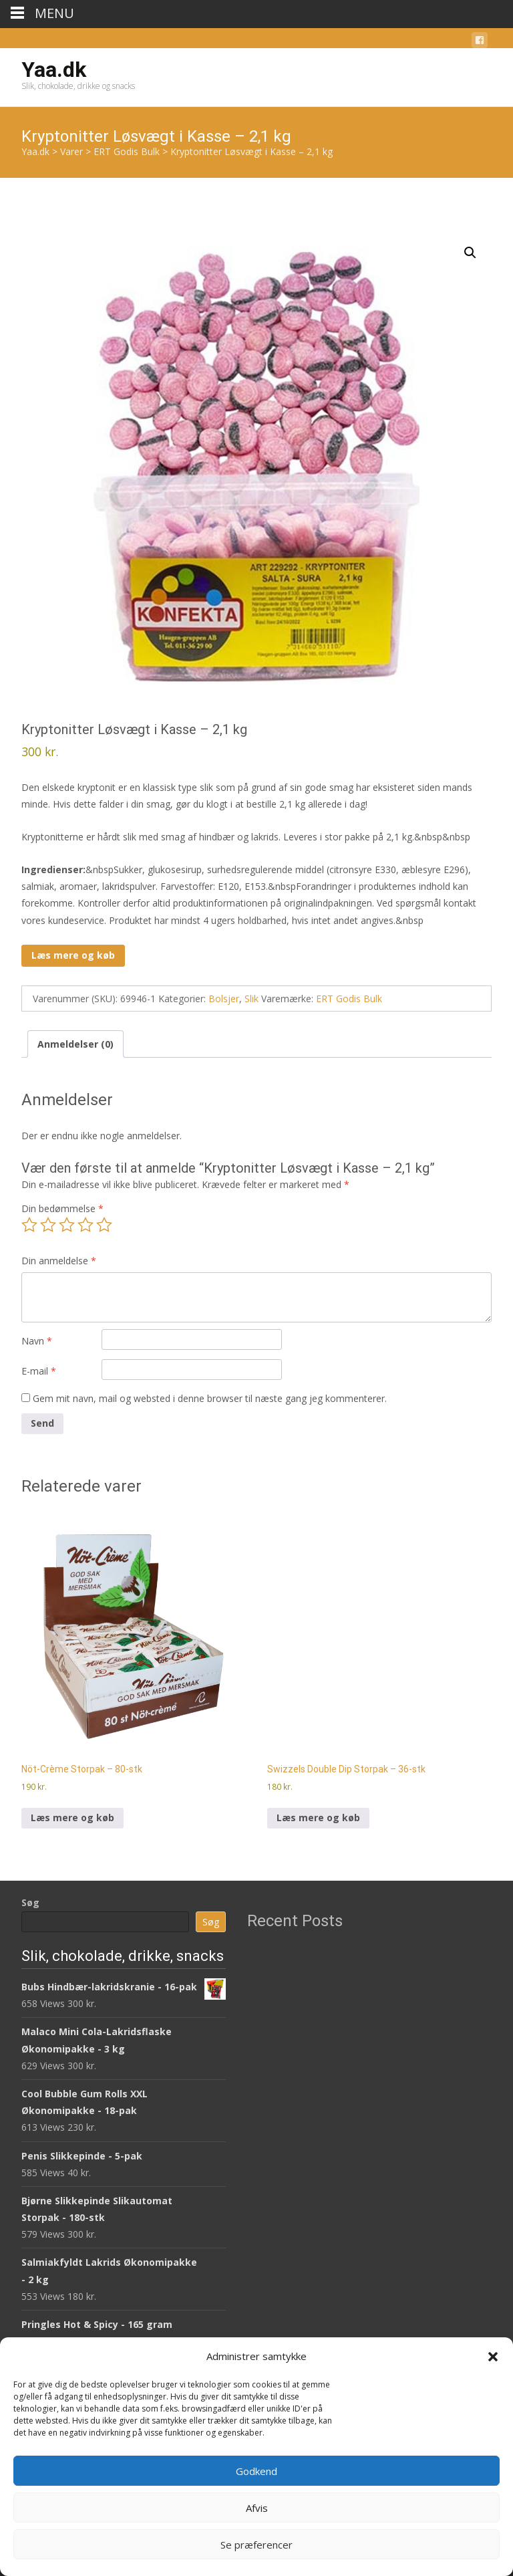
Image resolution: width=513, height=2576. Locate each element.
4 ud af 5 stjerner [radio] (85, 1225)
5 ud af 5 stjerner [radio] (104, 1225)
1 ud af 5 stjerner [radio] (29, 1225)
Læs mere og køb (73, 955)
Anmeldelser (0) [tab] (75, 1044)
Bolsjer (223, 998)
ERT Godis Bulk (349, 998)
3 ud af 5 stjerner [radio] (67, 1225)
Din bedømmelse (62, 1208)
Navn (36, 1340)
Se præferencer (256, 2544)
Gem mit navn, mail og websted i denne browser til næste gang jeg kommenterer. (210, 1398)
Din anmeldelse (58, 1260)
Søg (30, 1902)
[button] (493, 2356)
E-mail (38, 1371)
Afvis (257, 2507)
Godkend (256, 2471)
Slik (251, 998)
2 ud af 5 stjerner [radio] (48, 1225)
